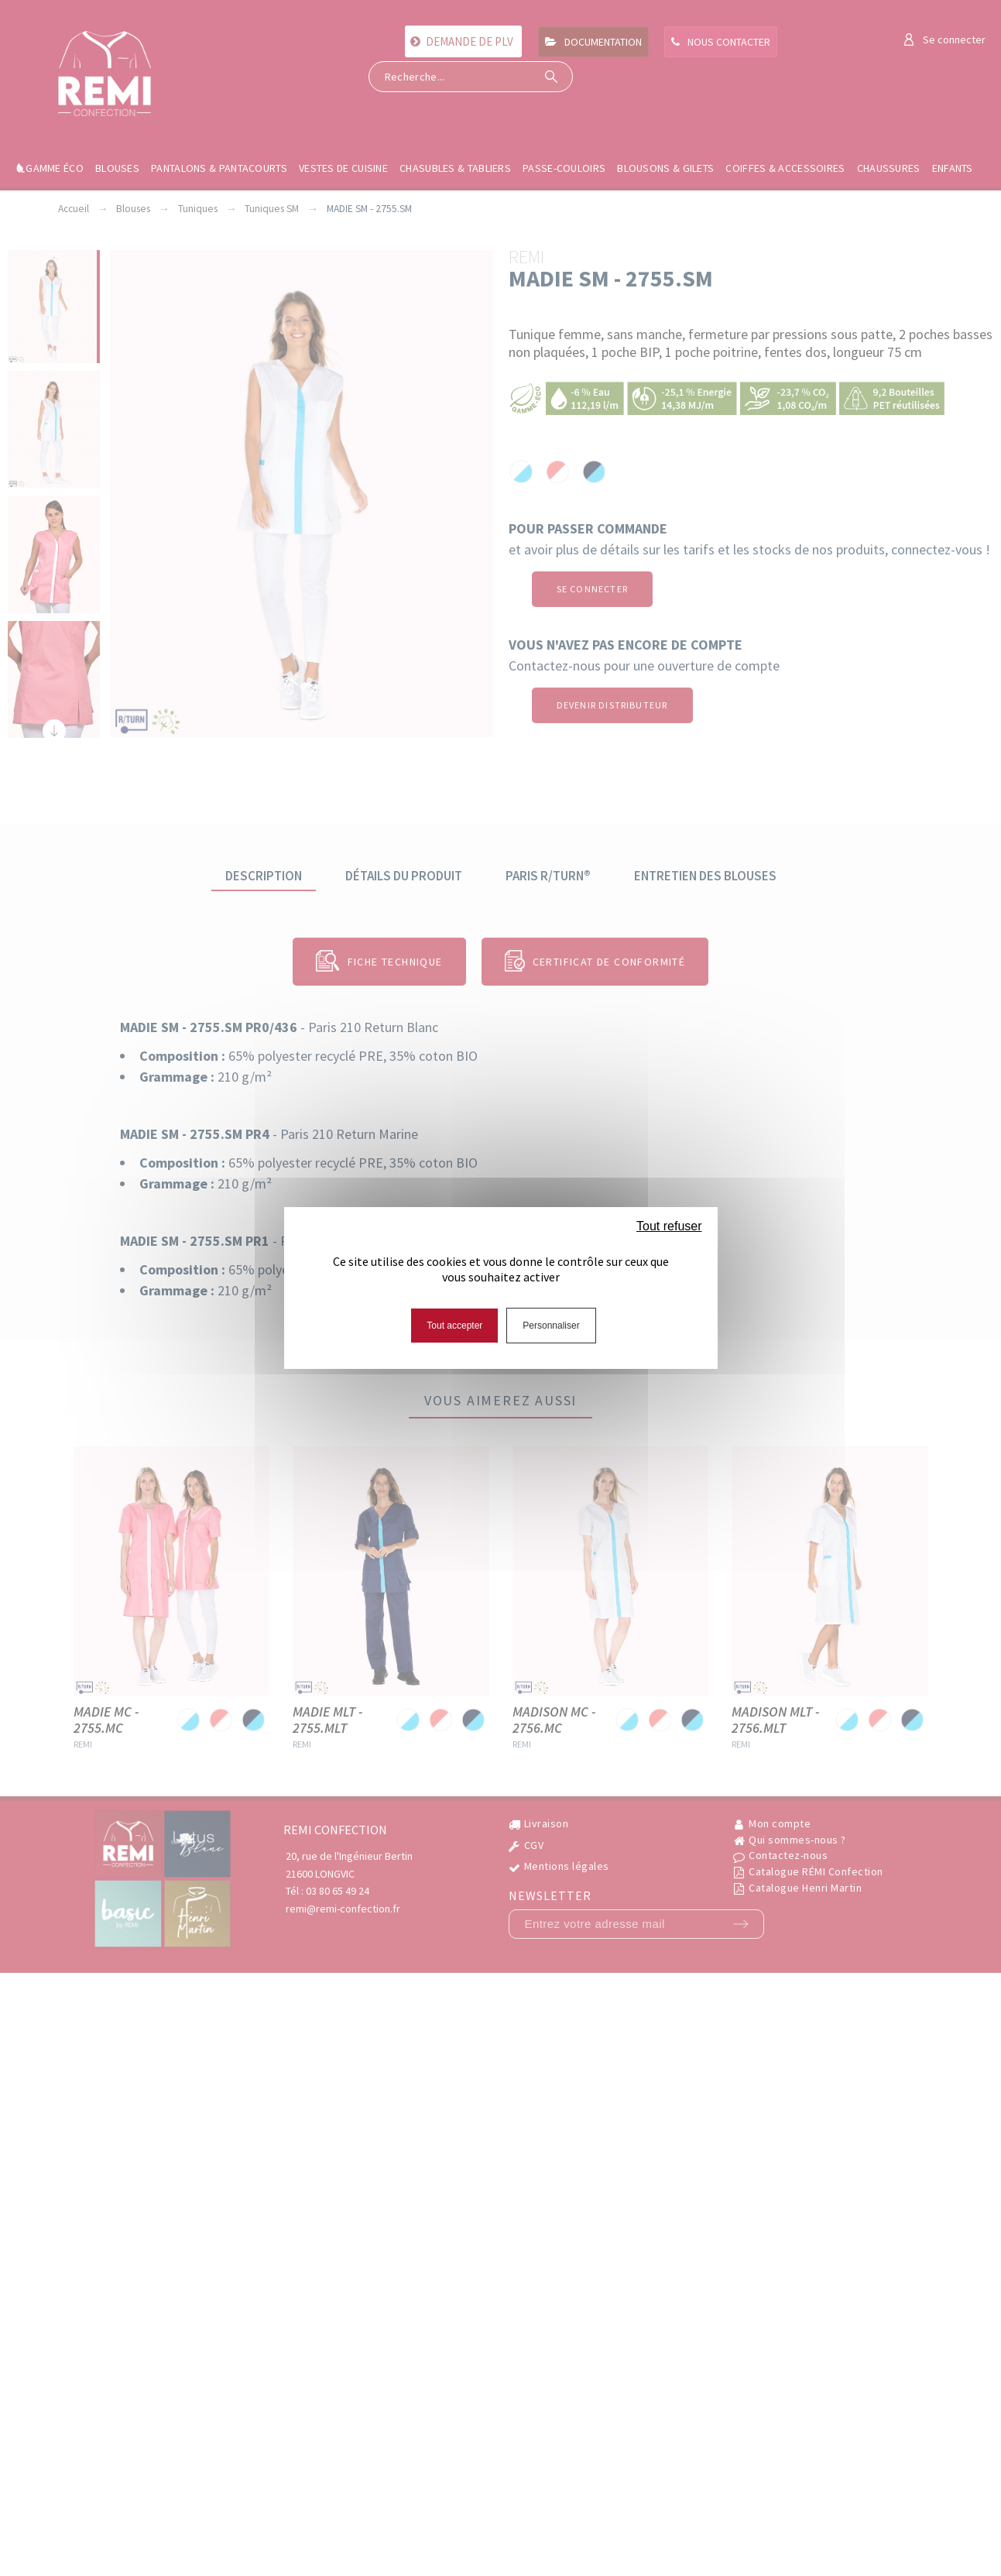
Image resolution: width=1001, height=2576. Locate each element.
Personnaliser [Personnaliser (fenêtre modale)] (551, 1325)
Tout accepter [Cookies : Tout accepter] (454, 1325)
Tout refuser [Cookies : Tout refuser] (668, 1226)
